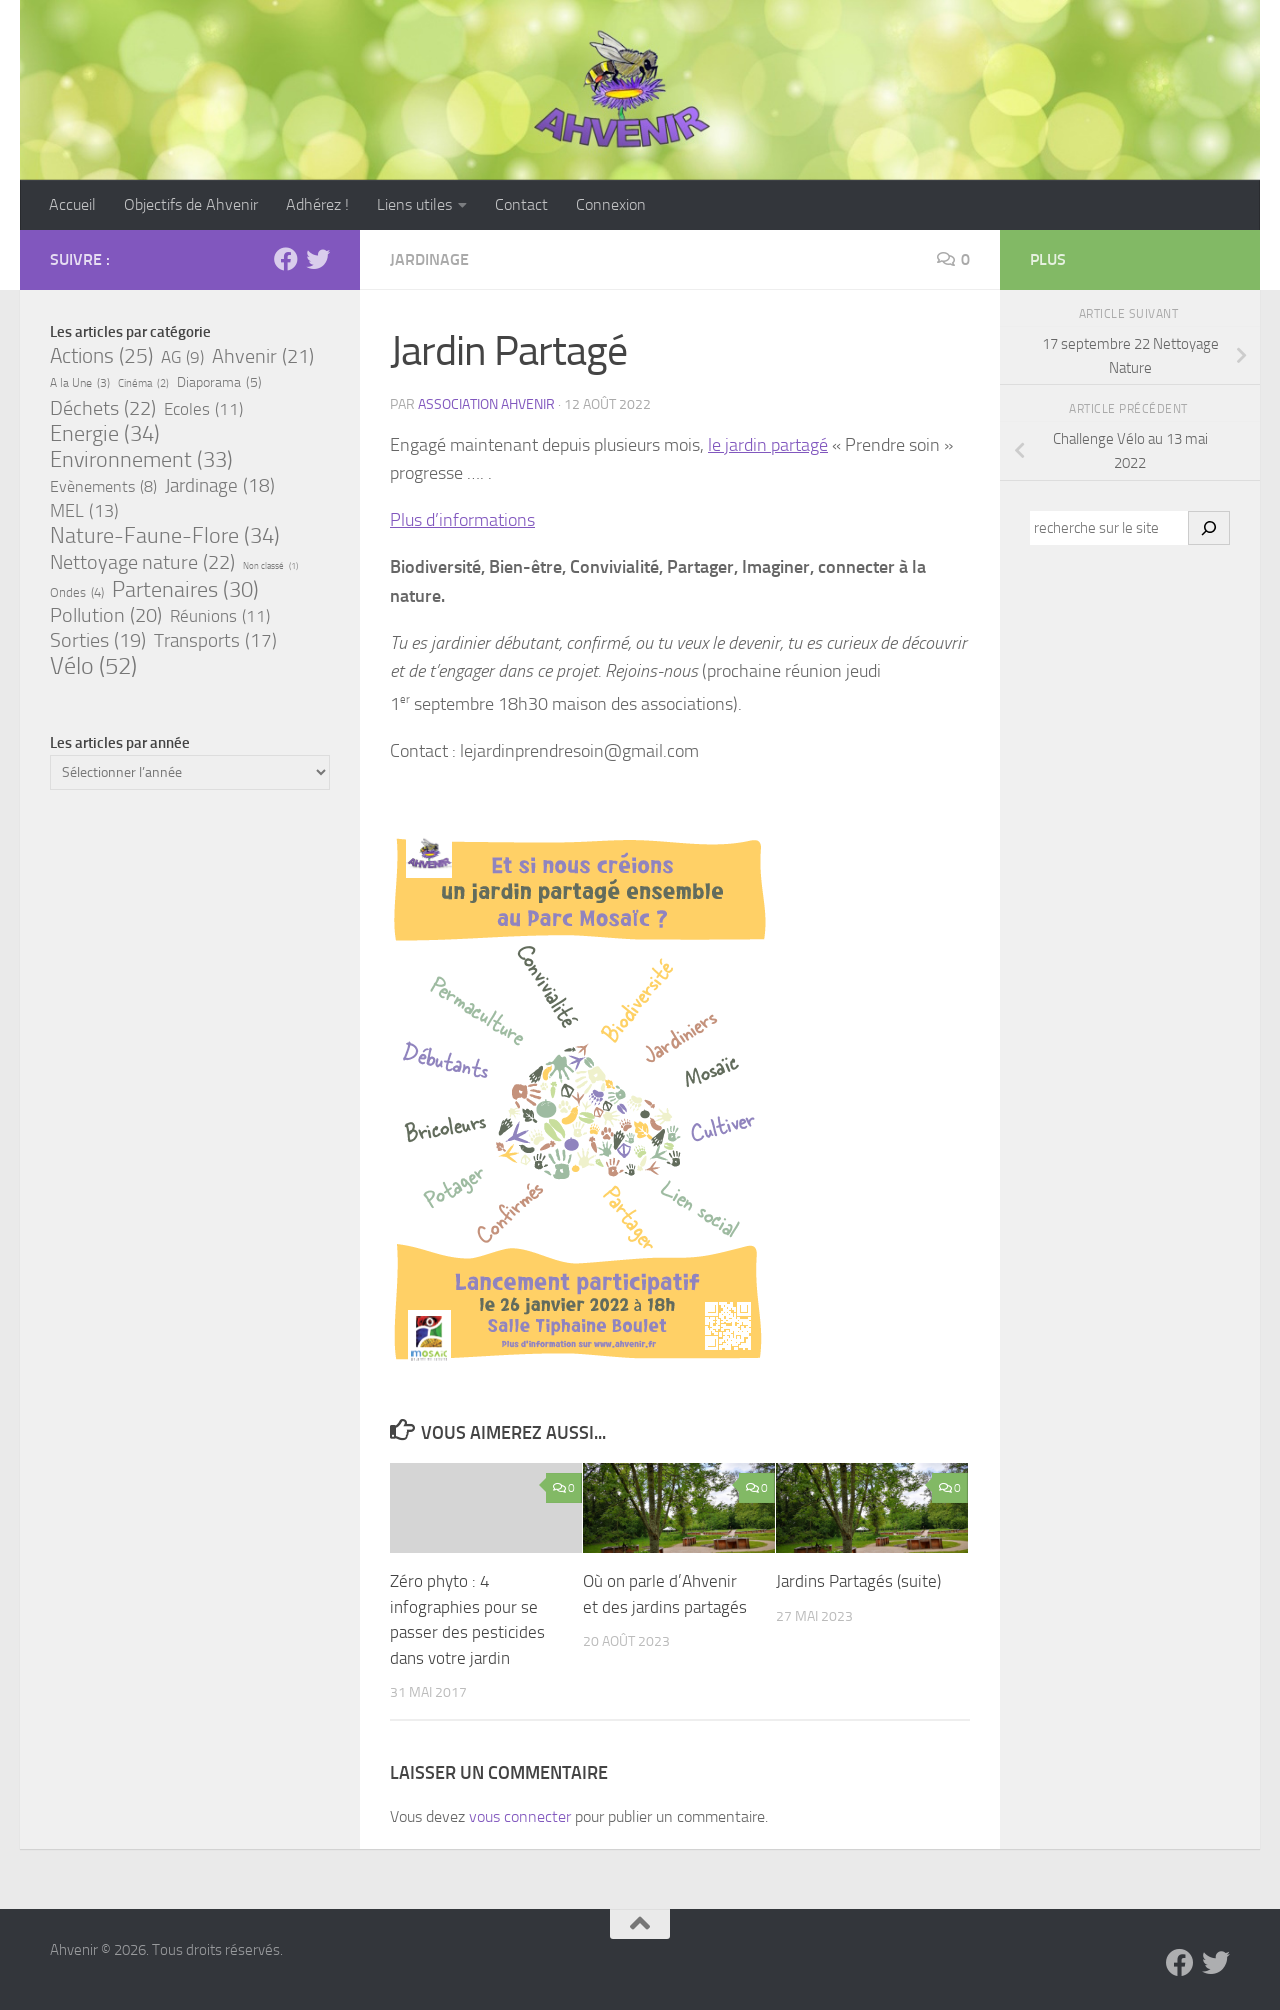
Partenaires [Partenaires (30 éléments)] (185, 590)
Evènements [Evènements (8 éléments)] (103, 487)
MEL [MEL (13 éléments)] (84, 511)
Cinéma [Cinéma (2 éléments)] (143, 384)
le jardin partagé (768, 445)
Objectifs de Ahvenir (191, 204)
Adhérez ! (317, 204)
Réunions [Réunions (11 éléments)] (220, 616)
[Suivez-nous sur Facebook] (286, 259)
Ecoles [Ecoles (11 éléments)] (203, 409)
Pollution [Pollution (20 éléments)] (106, 616)
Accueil (72, 204)
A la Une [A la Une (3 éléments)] (80, 383)
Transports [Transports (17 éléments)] (215, 641)
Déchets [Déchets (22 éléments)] (103, 408)
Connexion (611, 204)
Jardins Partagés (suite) (858, 1581)
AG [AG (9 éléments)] (182, 358)
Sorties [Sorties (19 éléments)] (98, 641)
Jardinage (429, 259)
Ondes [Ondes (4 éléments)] (77, 592)
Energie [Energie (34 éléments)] (105, 434)
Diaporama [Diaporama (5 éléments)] (219, 383)
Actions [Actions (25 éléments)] (101, 356)
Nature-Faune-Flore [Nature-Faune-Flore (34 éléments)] (165, 536)
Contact (521, 204)
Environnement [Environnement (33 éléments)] (141, 460)
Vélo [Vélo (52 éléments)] (93, 666)
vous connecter (520, 1816)
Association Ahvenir (486, 404)
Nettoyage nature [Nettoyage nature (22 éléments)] (142, 562)
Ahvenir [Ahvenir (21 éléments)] (263, 356)
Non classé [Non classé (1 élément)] (270, 566)
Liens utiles (414, 204)
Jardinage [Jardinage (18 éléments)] (220, 486)
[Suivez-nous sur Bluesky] (318, 259)
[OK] (1209, 528)
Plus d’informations (462, 520)
